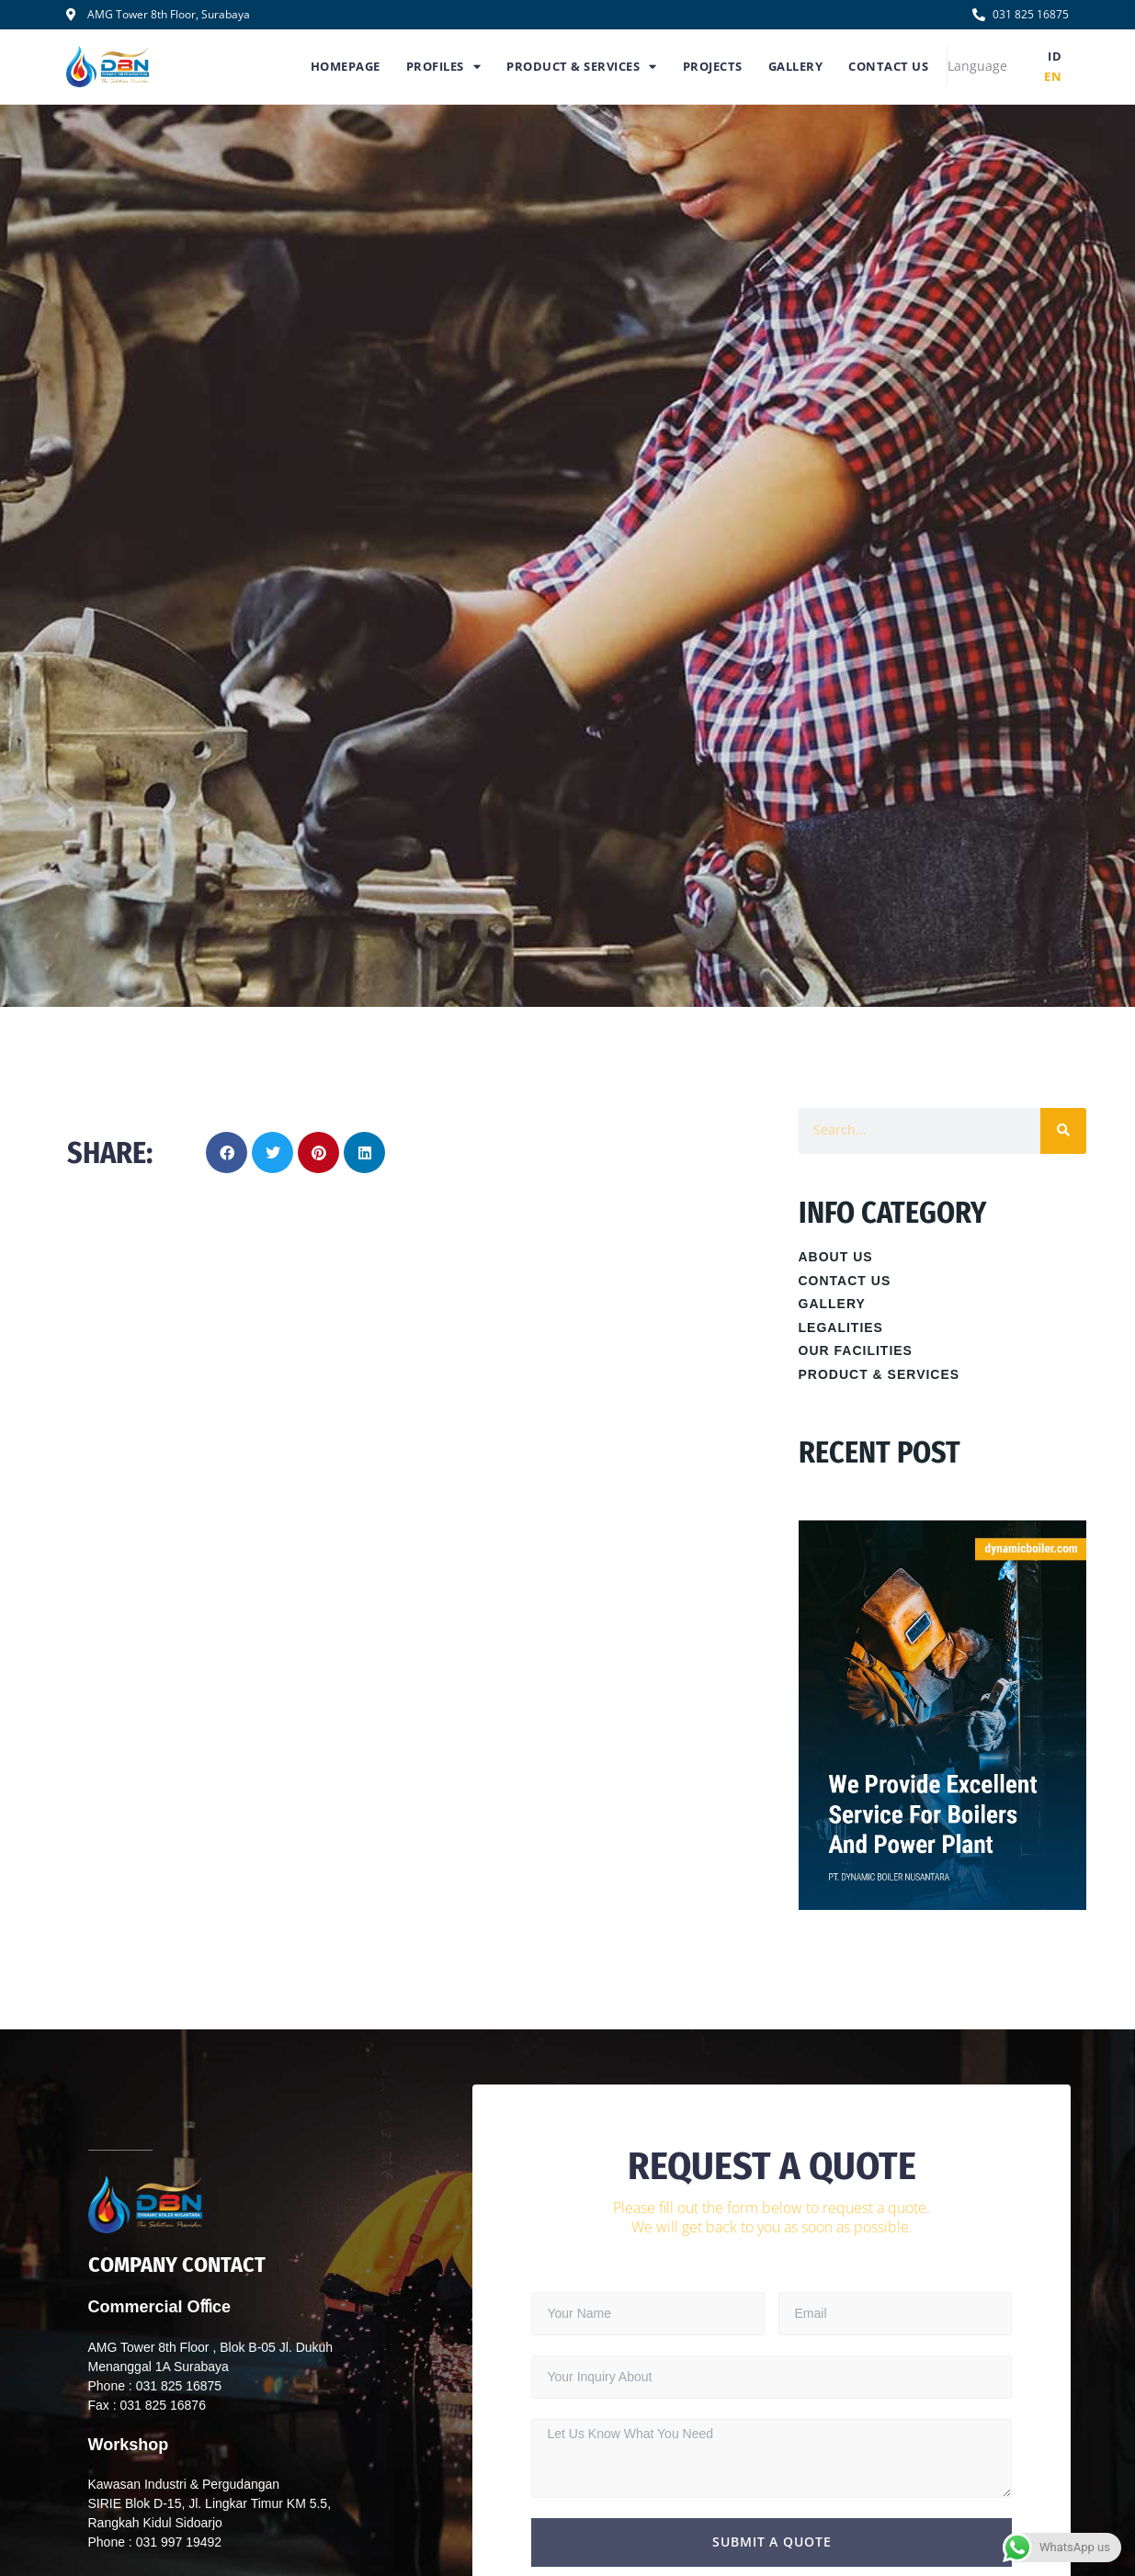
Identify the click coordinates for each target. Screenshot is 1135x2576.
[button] (226, 1152)
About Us (836, 1256)
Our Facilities (856, 1350)
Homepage (345, 66)
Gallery (795, 66)
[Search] (1063, 1131)
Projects (713, 66)
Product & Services (581, 66)
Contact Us (888, 66)
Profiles (444, 66)
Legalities (841, 1327)
